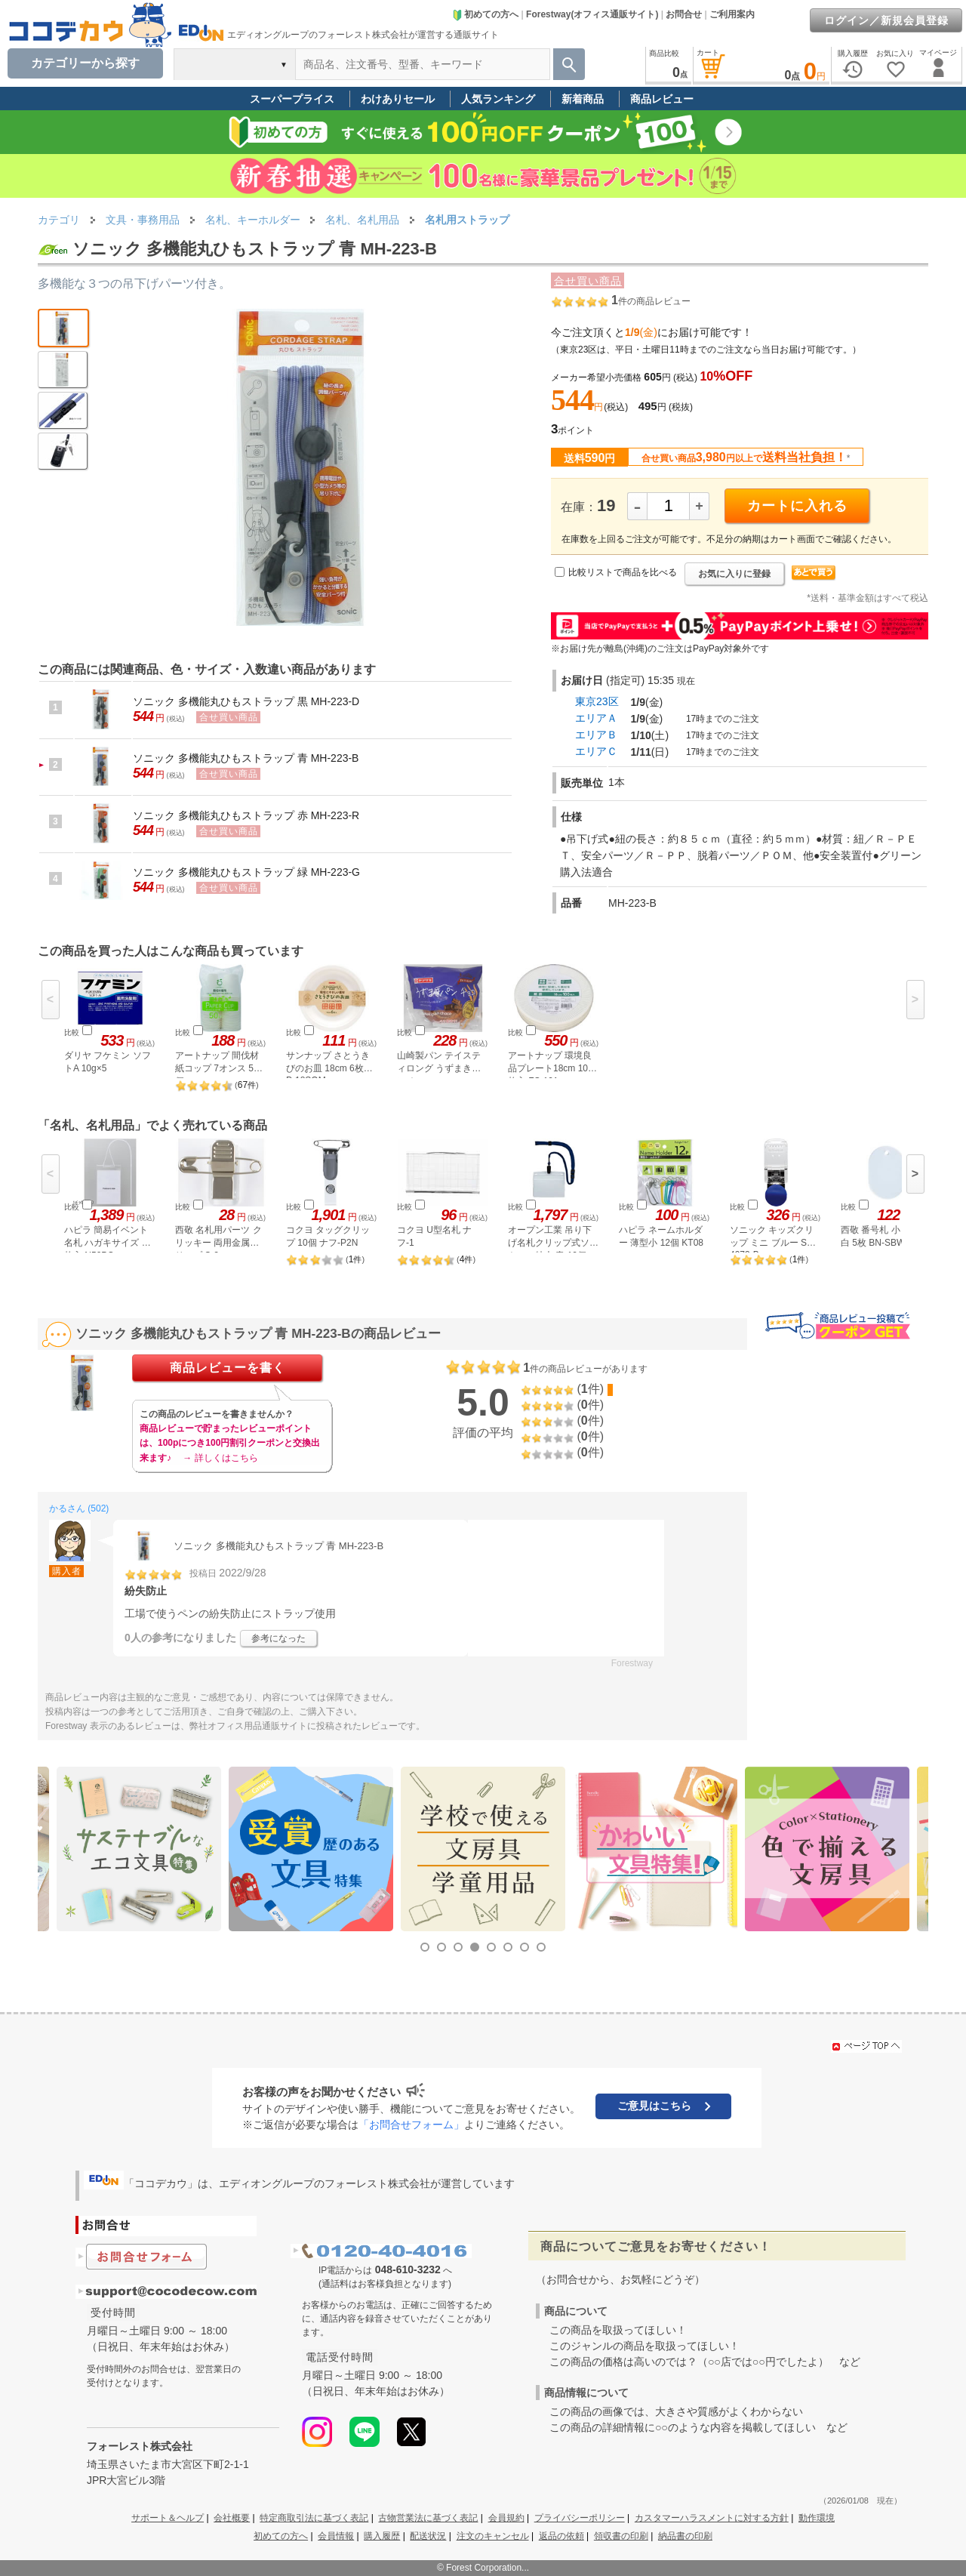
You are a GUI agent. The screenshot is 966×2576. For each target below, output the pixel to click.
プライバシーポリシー (579, 2518)
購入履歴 (382, 2536)
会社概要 (232, 2518)
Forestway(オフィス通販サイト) (592, 14)
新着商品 (582, 99)
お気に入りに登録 (734, 574)
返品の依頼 (561, 2536)
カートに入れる (797, 505)
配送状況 (428, 2536)
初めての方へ (485, 14)
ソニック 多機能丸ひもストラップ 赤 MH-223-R (246, 815)
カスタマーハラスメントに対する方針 (712, 2518)
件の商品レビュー (651, 301)
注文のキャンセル (493, 2536)
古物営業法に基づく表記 (428, 2518)
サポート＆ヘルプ (167, 2518)
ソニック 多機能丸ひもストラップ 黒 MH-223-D (246, 701)
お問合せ (684, 14)
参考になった (278, 1638)
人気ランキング (498, 99)
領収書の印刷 (621, 2536)
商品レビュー (662, 99)
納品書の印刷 (685, 2536)
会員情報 (336, 2536)
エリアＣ (596, 751)
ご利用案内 (732, 14)
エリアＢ (596, 735)
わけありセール (398, 99)
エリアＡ (596, 718)
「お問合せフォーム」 (411, 2124)
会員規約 (506, 2518)
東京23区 (597, 701)
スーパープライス (292, 99)
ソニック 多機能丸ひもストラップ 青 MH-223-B (245, 758)
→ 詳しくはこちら (220, 1458)
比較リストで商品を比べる (622, 572)
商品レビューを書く (227, 1367)
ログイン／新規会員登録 (886, 20)
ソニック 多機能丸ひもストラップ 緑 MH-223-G (246, 872)
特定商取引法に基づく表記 (314, 2518)
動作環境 (816, 2518)
